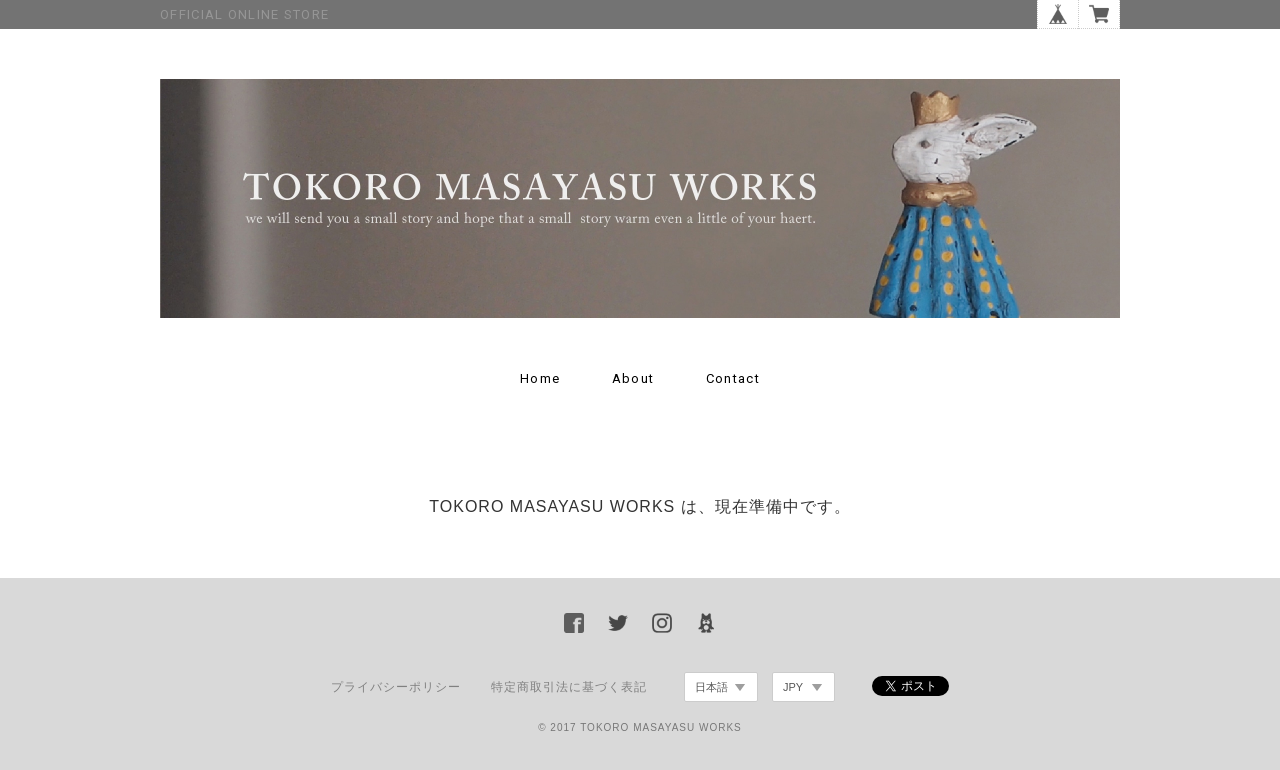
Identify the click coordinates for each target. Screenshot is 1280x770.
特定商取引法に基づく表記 (569, 687)
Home (540, 378)
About (633, 378)
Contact (733, 378)
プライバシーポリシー (396, 687)
